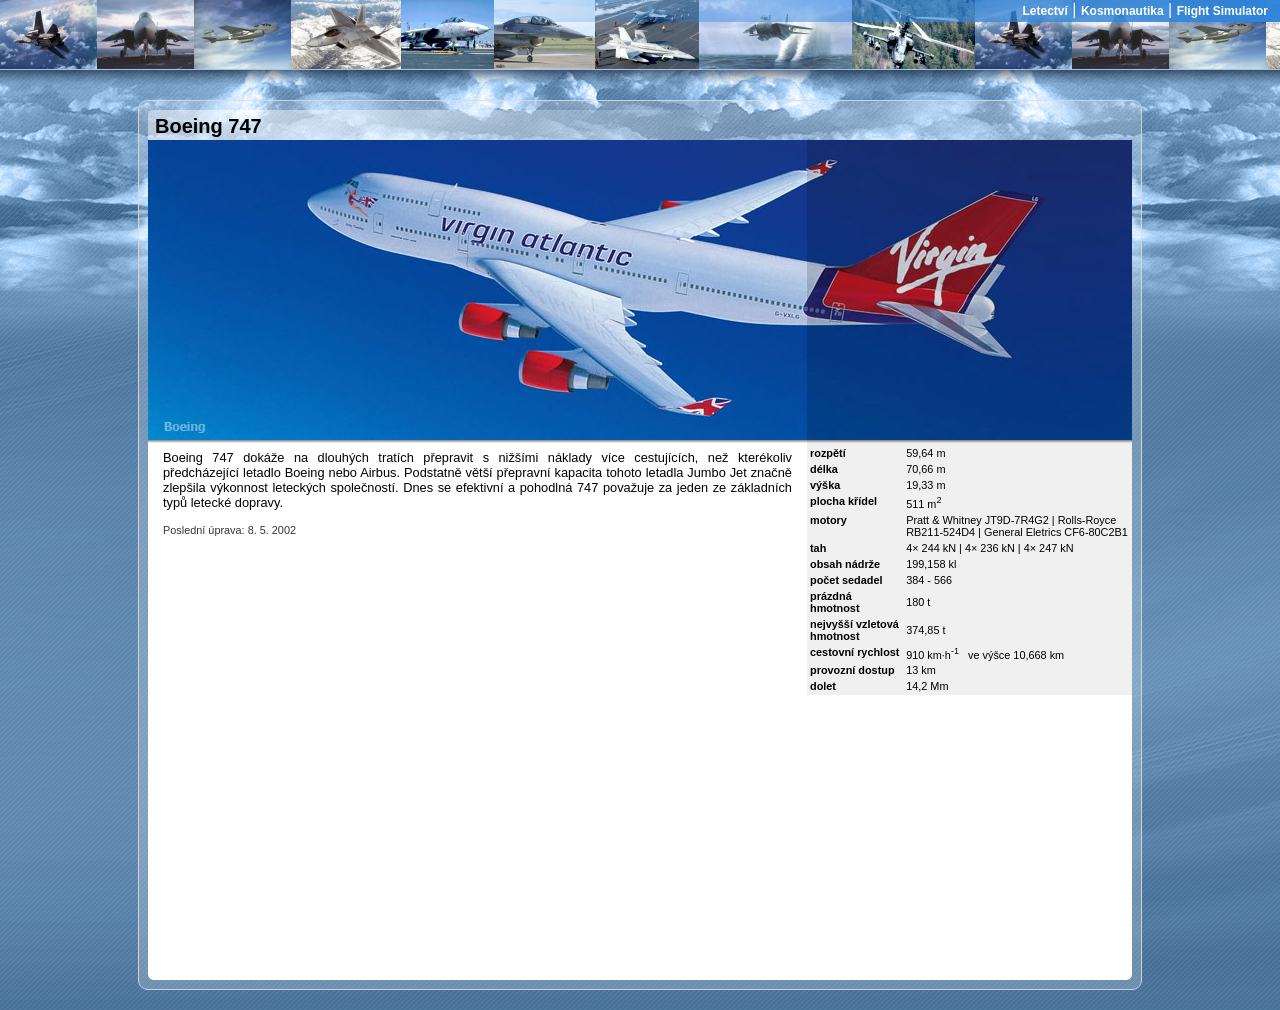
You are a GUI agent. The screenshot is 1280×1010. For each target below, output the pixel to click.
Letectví (1045, 11)
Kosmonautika (1122, 11)
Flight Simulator (1222, 11)
